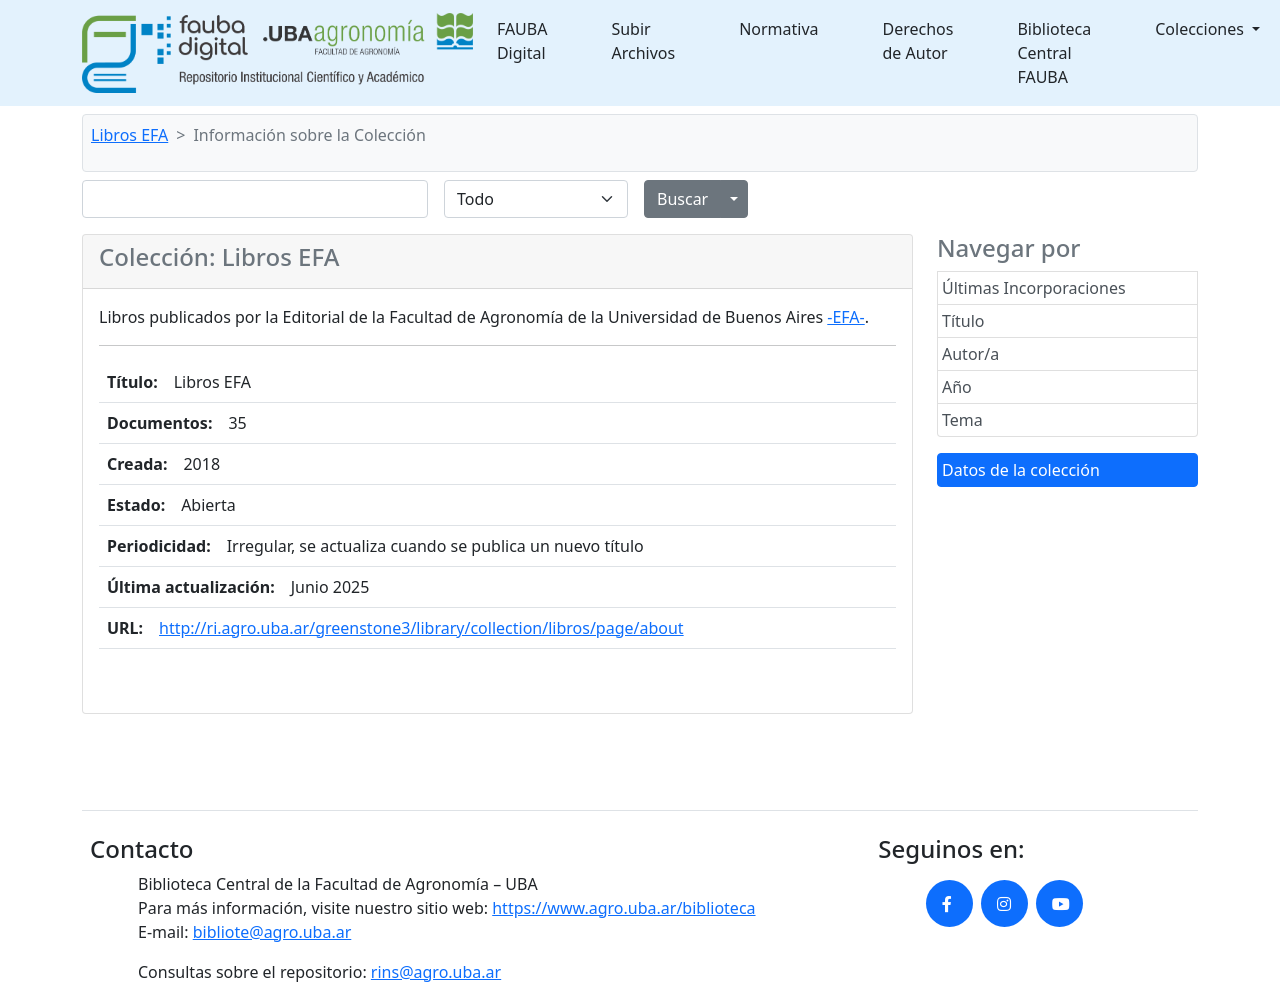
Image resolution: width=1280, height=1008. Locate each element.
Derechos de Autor (918, 41)
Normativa (778, 29)
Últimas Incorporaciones (1034, 288)
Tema (962, 420)
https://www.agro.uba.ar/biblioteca (623, 908)
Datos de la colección (1021, 470)
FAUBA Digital (522, 41)
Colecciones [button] (1201, 29)
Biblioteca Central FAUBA (1054, 53)
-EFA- (845, 317)
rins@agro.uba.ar (436, 972)
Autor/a (970, 354)
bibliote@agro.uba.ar (272, 932)
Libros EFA (129, 135)
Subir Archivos (643, 41)
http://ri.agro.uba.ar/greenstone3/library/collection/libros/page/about (421, 628)
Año (957, 387)
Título (963, 321)
